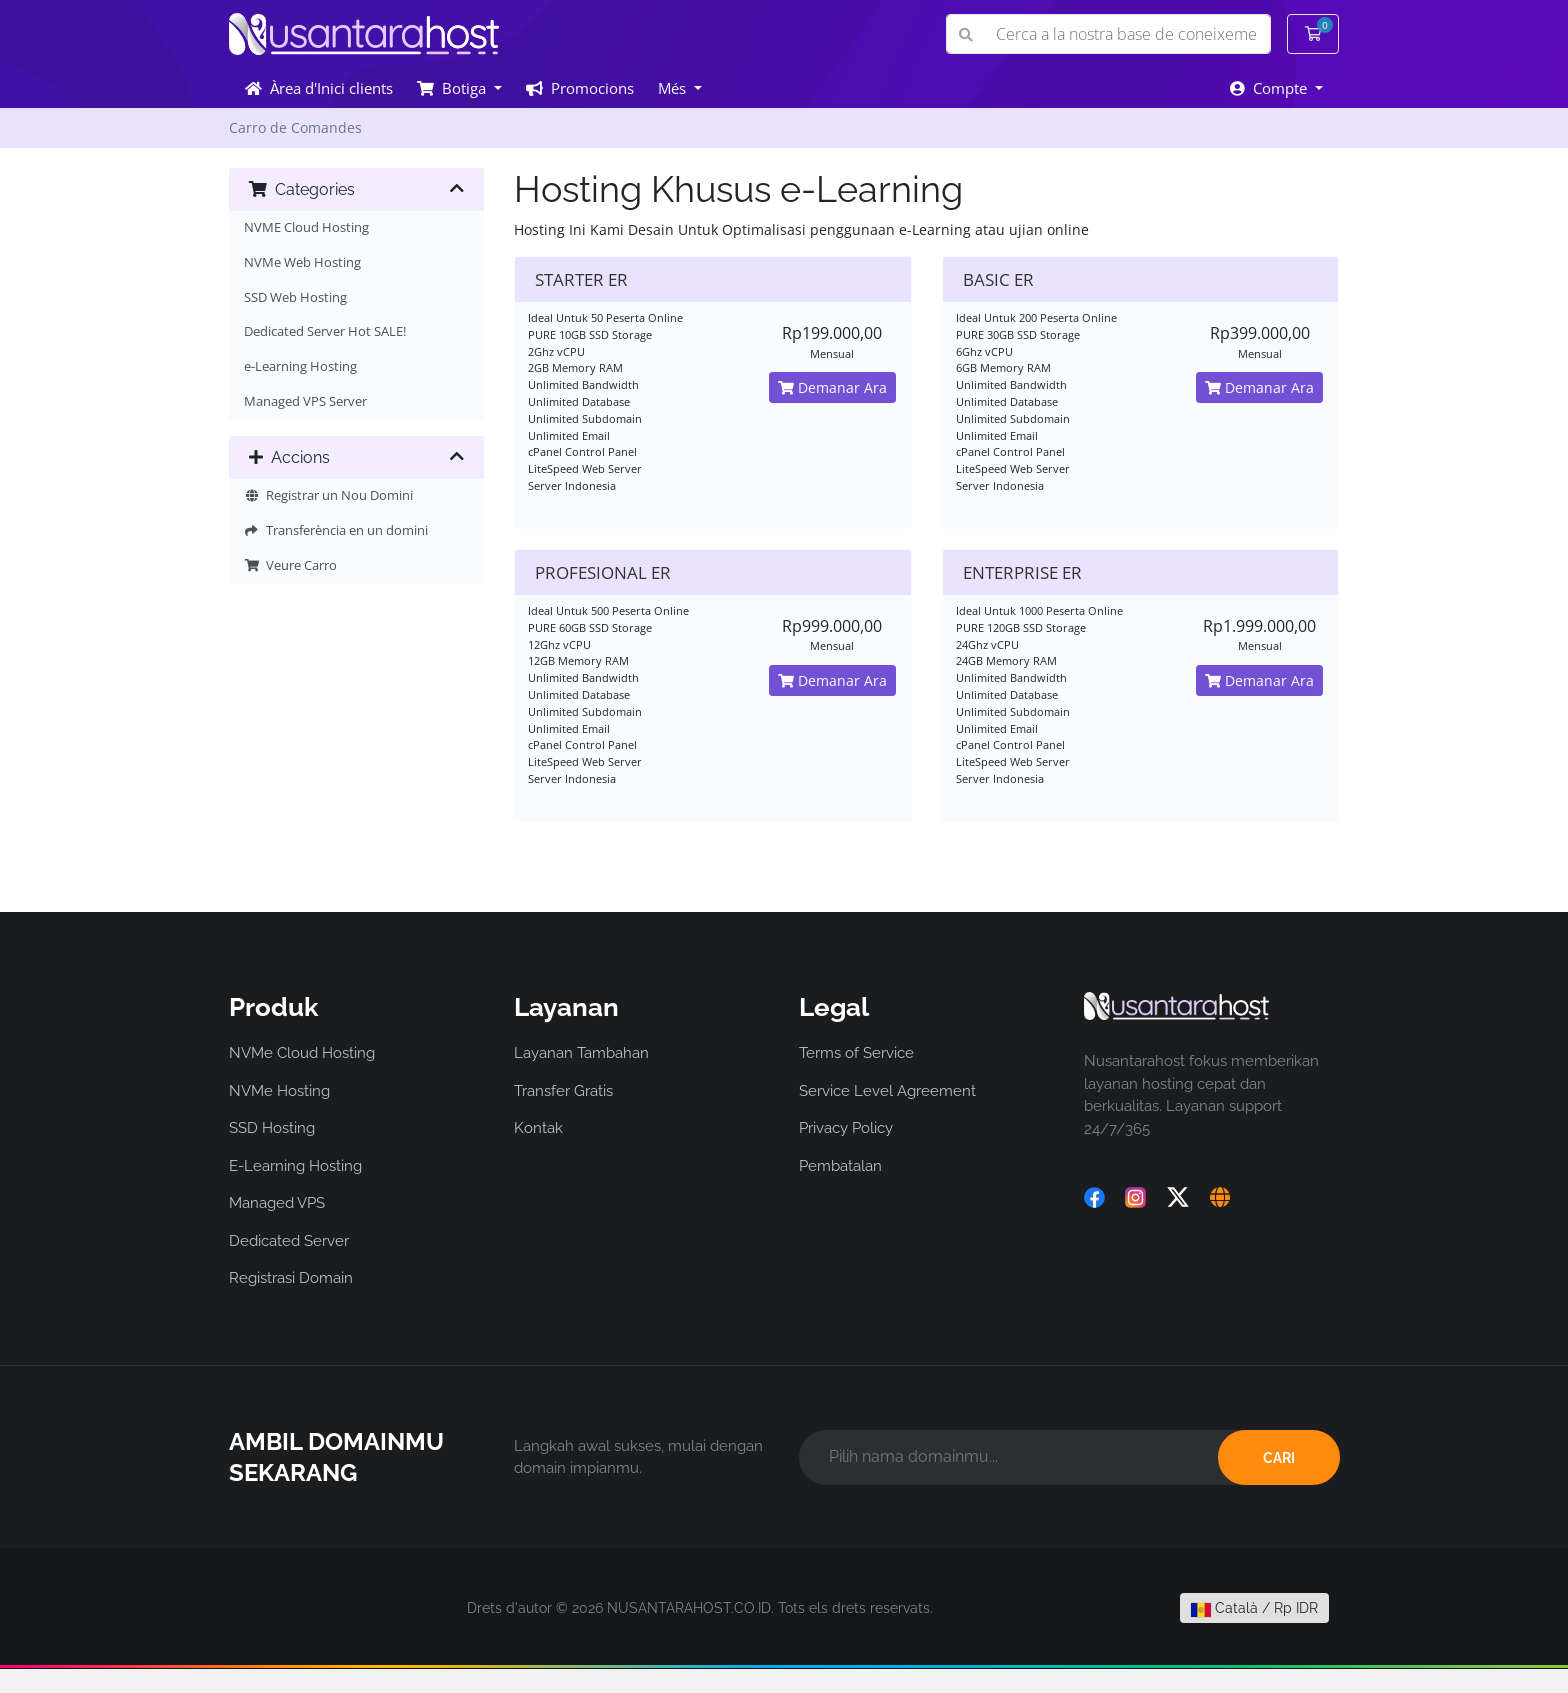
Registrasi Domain (291, 1278)
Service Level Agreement (887, 1091)
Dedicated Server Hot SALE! (325, 331)
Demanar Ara (832, 387)
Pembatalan (840, 1166)
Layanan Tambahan (581, 1053)
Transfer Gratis (563, 1091)
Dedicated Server (289, 1241)
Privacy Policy (846, 1128)
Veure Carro (290, 565)
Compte (1270, 88)
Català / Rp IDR (1254, 1608)
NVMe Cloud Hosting (302, 1053)
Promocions (580, 88)
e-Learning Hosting (300, 366)
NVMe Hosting (279, 1091)
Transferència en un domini (336, 530)
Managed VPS (277, 1203)
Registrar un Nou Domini (328, 495)
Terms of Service (856, 1053)
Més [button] (674, 88)
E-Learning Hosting (295, 1166)
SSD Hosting (272, 1128)
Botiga (453, 88)
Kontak (538, 1128)
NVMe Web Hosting (302, 262)
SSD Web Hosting (295, 297)
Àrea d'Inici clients (319, 88)
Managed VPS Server (305, 401)
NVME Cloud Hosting (306, 227)
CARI (1279, 1458)
